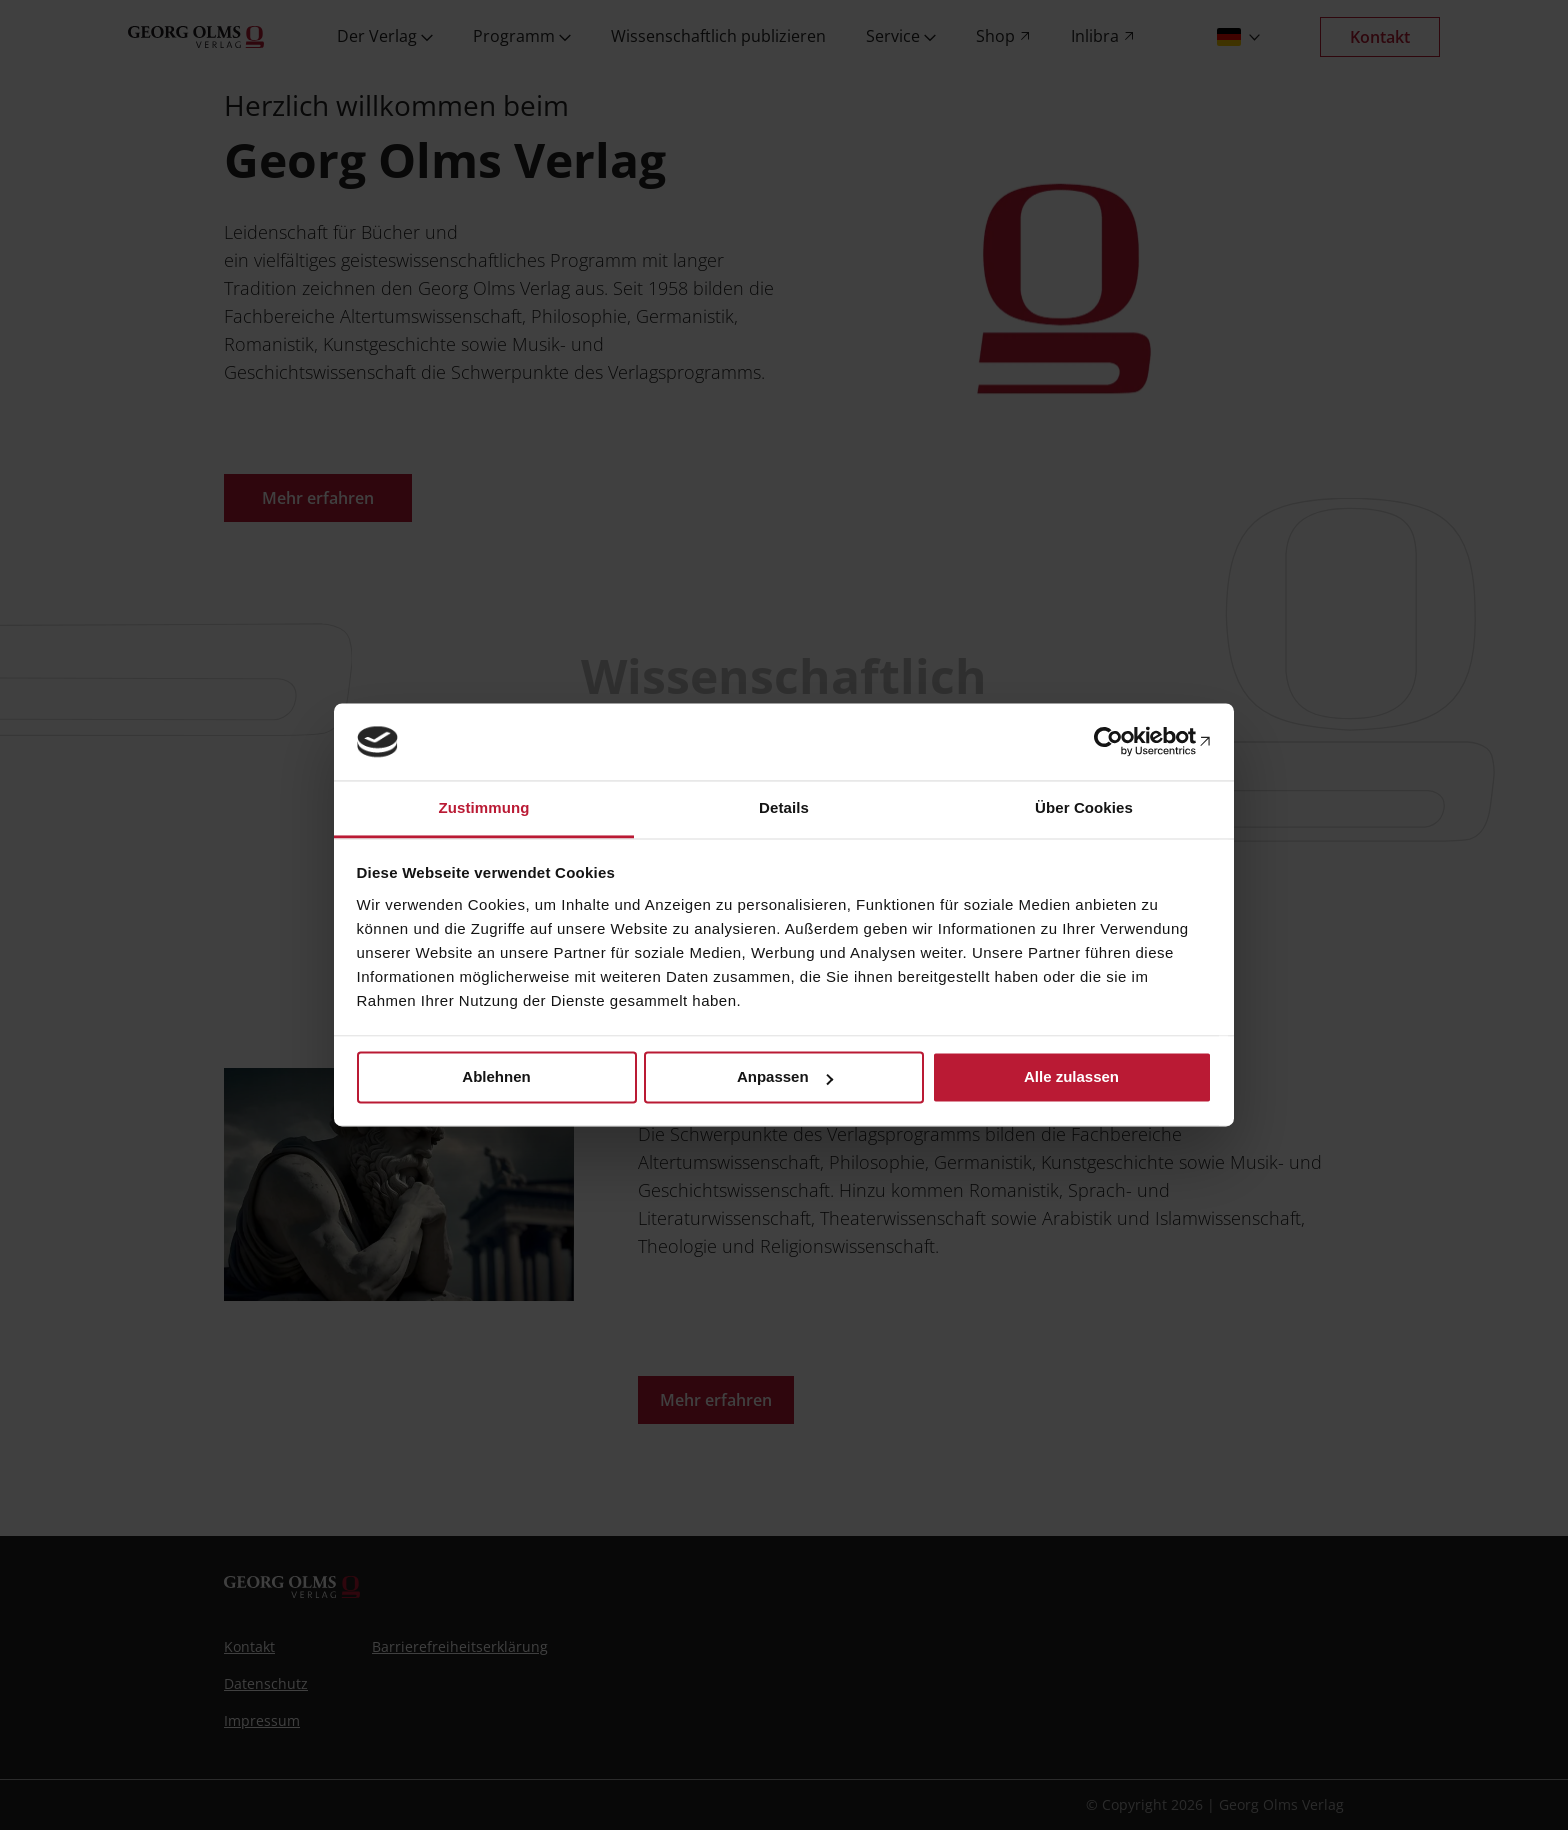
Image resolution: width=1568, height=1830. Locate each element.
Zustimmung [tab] (484, 807)
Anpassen (785, 1077)
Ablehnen (496, 1077)
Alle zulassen (1071, 1077)
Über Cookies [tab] (1084, 807)
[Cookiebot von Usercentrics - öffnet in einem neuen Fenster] (1124, 742)
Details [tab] (784, 807)
